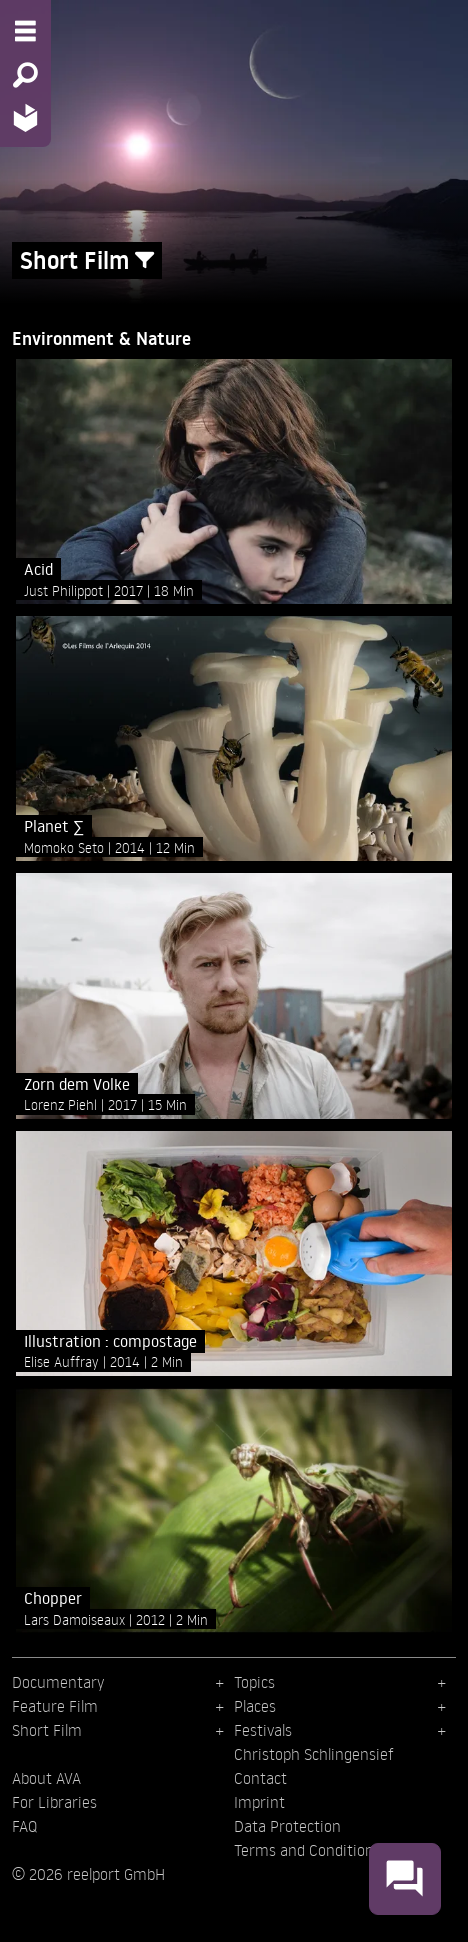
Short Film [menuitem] (47, 1730)
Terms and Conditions (307, 1850)
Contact (260, 1778)
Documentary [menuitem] (58, 1682)
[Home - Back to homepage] (25, 117)
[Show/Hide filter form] (144, 260)
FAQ (24, 1826)
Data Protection (287, 1826)
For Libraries (54, 1802)
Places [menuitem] (255, 1706)
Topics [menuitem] (254, 1682)
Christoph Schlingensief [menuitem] (314, 1754)
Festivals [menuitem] (263, 1730)
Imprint (259, 1802)
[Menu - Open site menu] (25, 31)
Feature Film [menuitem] (55, 1706)
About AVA (46, 1778)
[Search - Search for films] (25, 75)
